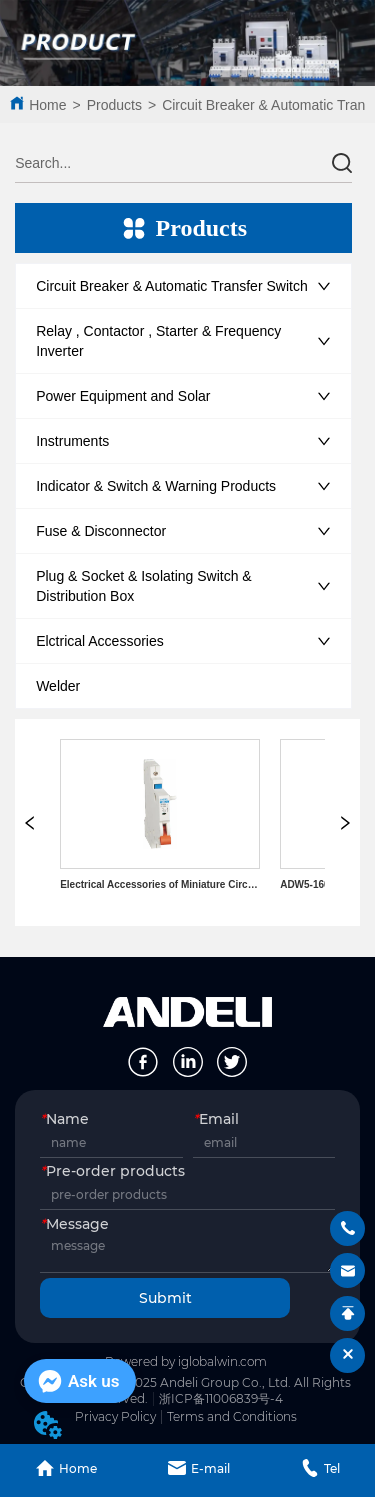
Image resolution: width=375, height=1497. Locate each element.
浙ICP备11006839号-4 (221, 1398)
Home (47, 105)
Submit (165, 1298)
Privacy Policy (115, 1416)
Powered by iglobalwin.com (186, 1361)
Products (114, 105)
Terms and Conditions (232, 1416)
